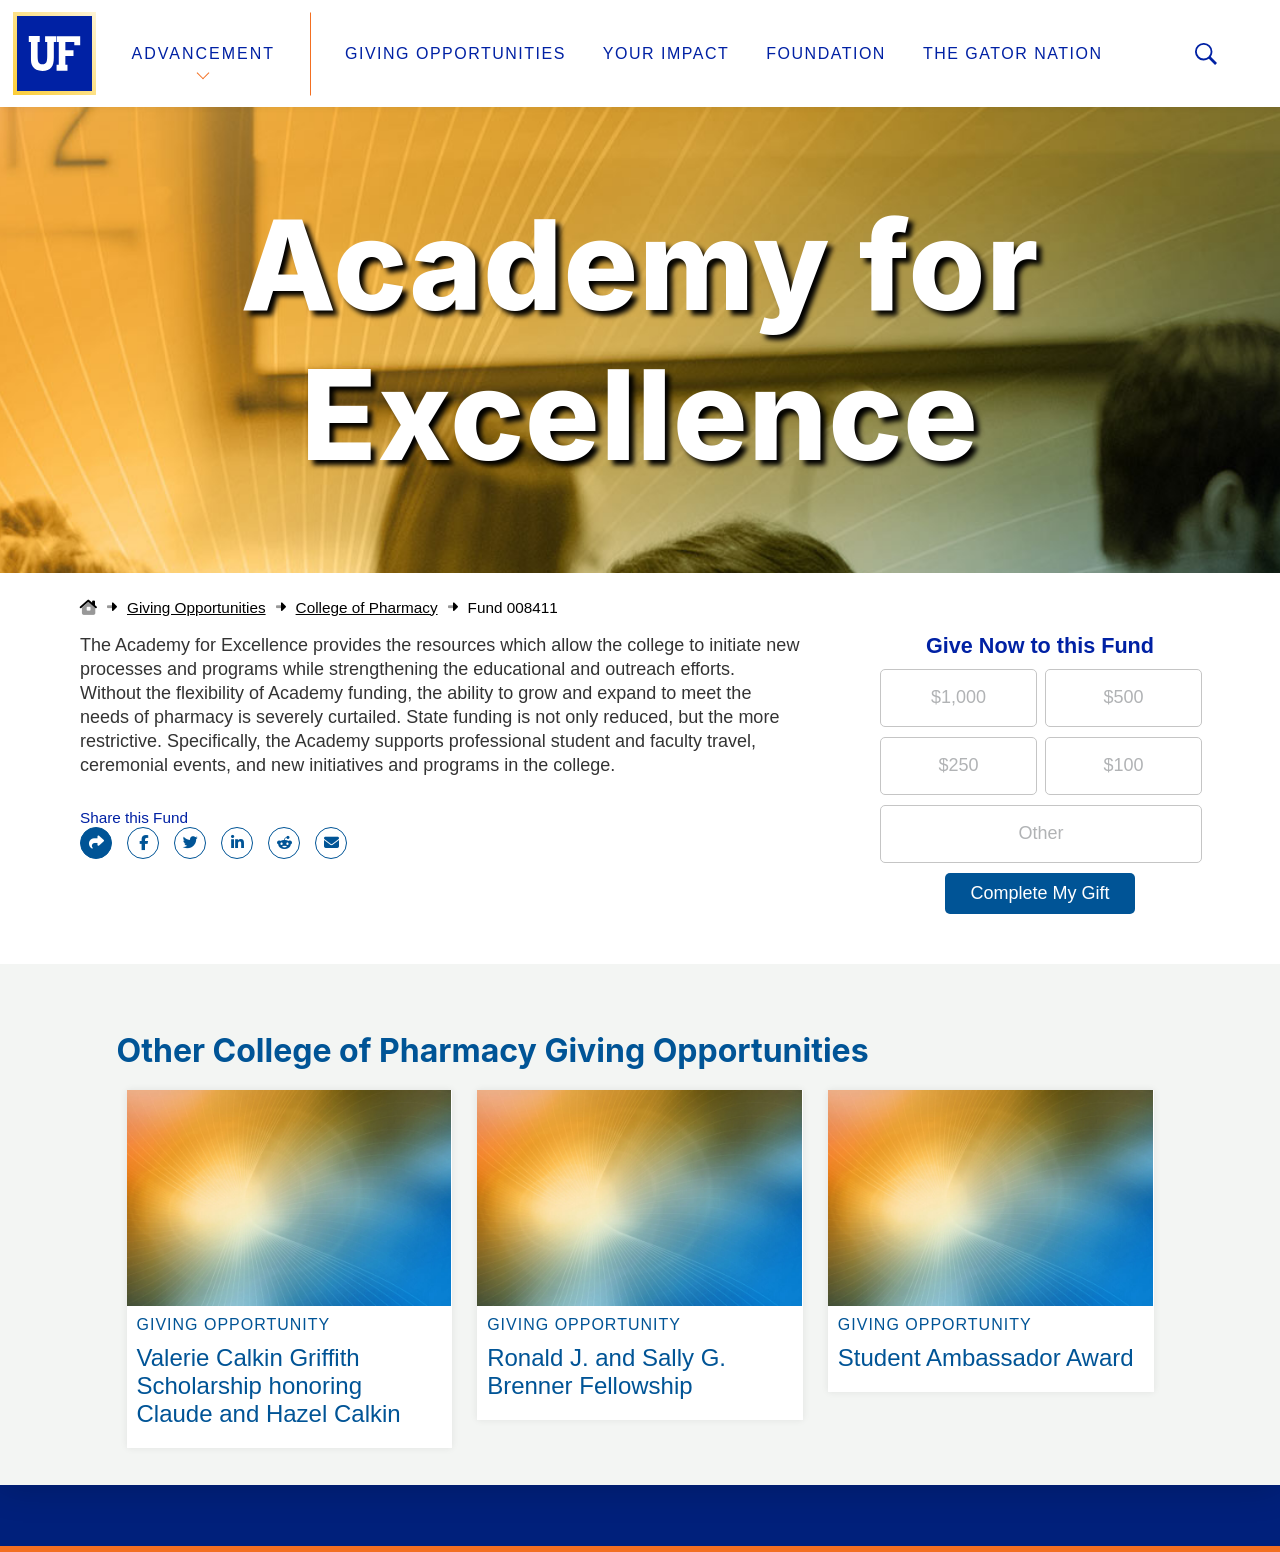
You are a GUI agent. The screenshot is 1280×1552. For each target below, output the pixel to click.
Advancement (204, 53)
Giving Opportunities (455, 53)
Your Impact (666, 53)
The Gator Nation (1013, 53)
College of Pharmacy (367, 607)
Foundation (826, 53)
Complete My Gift (1039, 893)
